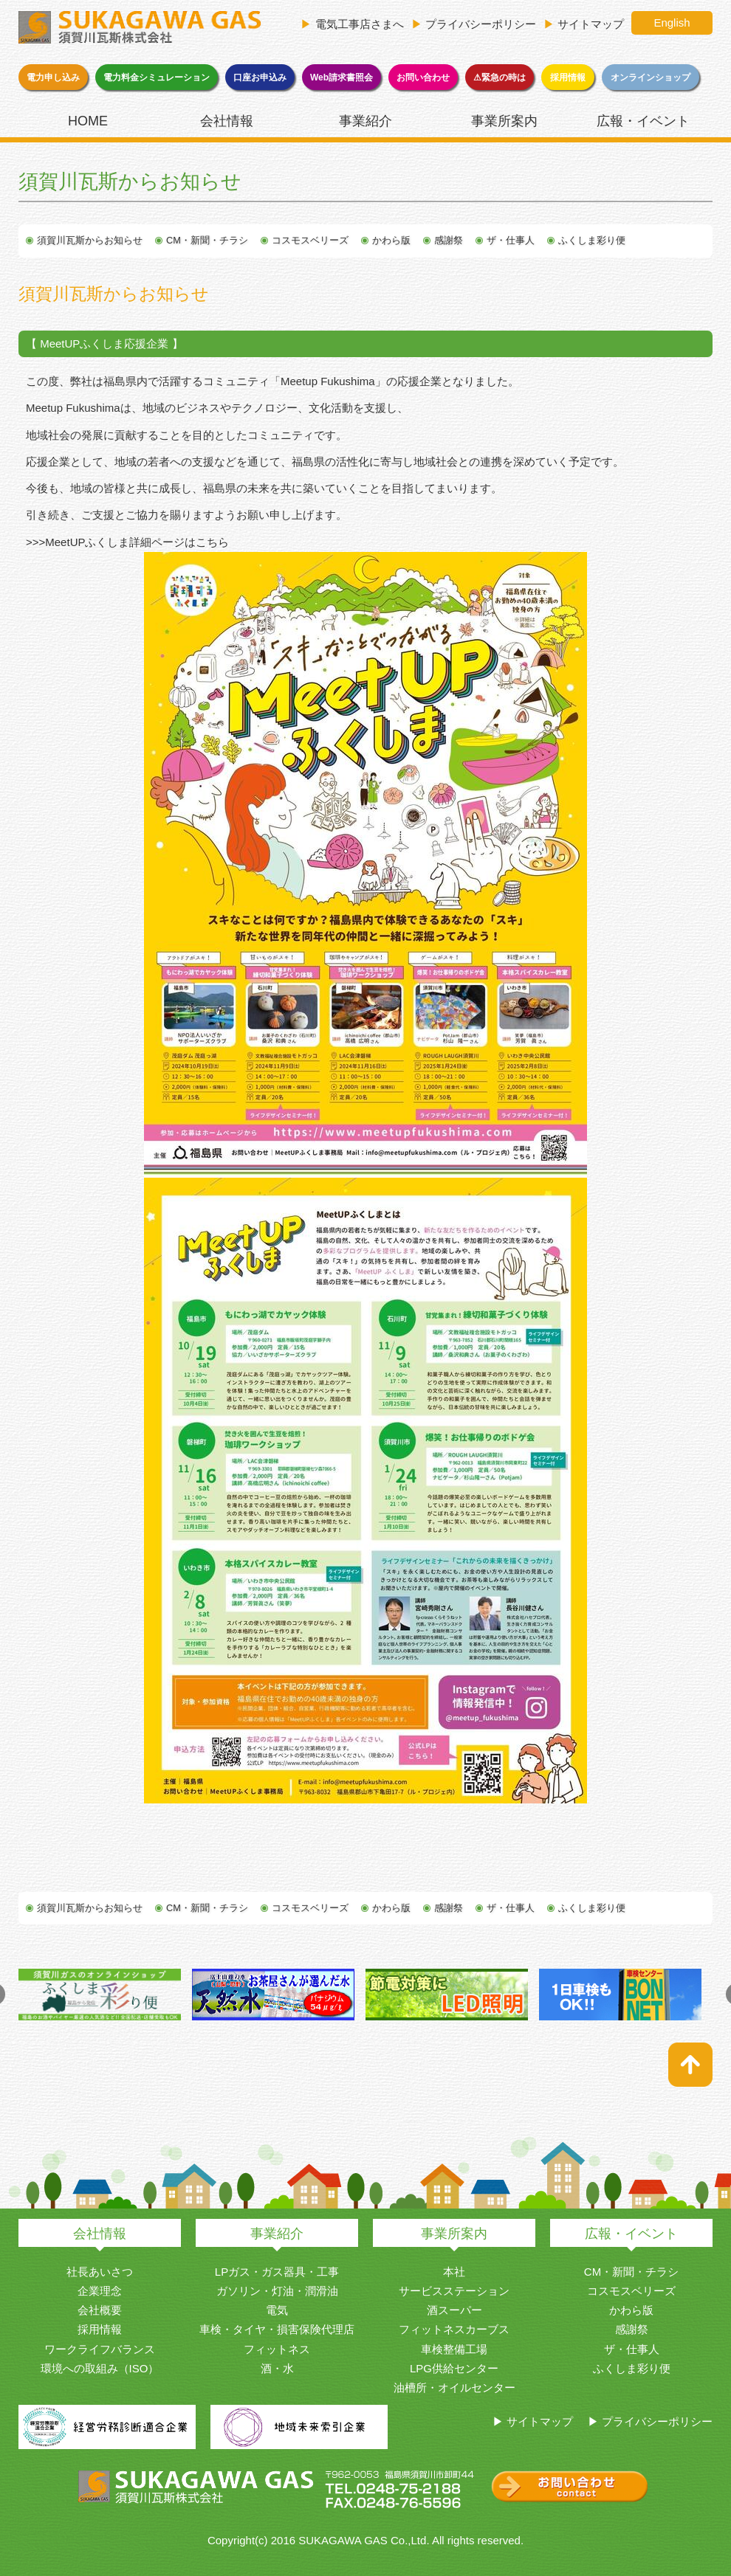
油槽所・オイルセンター (454, 2387)
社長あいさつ (99, 2271)
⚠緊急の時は (499, 77)
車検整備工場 (454, 2349)
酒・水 (277, 2368)
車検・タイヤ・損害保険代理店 (276, 2329)
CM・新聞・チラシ (207, 240)
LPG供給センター (454, 2368)
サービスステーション (454, 2291)
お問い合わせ (423, 77)
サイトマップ (590, 24)
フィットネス (277, 2349)
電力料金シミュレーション (156, 77)
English (671, 22)
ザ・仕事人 (511, 240)
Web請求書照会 (341, 77)
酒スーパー (454, 2310)
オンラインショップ (650, 77)
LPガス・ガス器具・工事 (277, 2271)
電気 (277, 2310)
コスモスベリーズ (310, 240)
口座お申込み (259, 77)
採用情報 (568, 77)
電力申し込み (53, 77)
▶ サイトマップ (533, 2421)
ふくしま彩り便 (591, 240)
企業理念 (100, 2291)
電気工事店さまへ (359, 24)
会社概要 (100, 2310)
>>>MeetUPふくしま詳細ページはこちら (127, 542)
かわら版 (391, 240)
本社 (454, 2271)
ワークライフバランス (99, 2349)
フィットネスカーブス (454, 2329)
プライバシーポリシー (480, 24)
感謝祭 (448, 240)
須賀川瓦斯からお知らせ (90, 240)
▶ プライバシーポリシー (650, 2421)
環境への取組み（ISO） (100, 2368)
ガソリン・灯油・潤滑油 (277, 2291)
